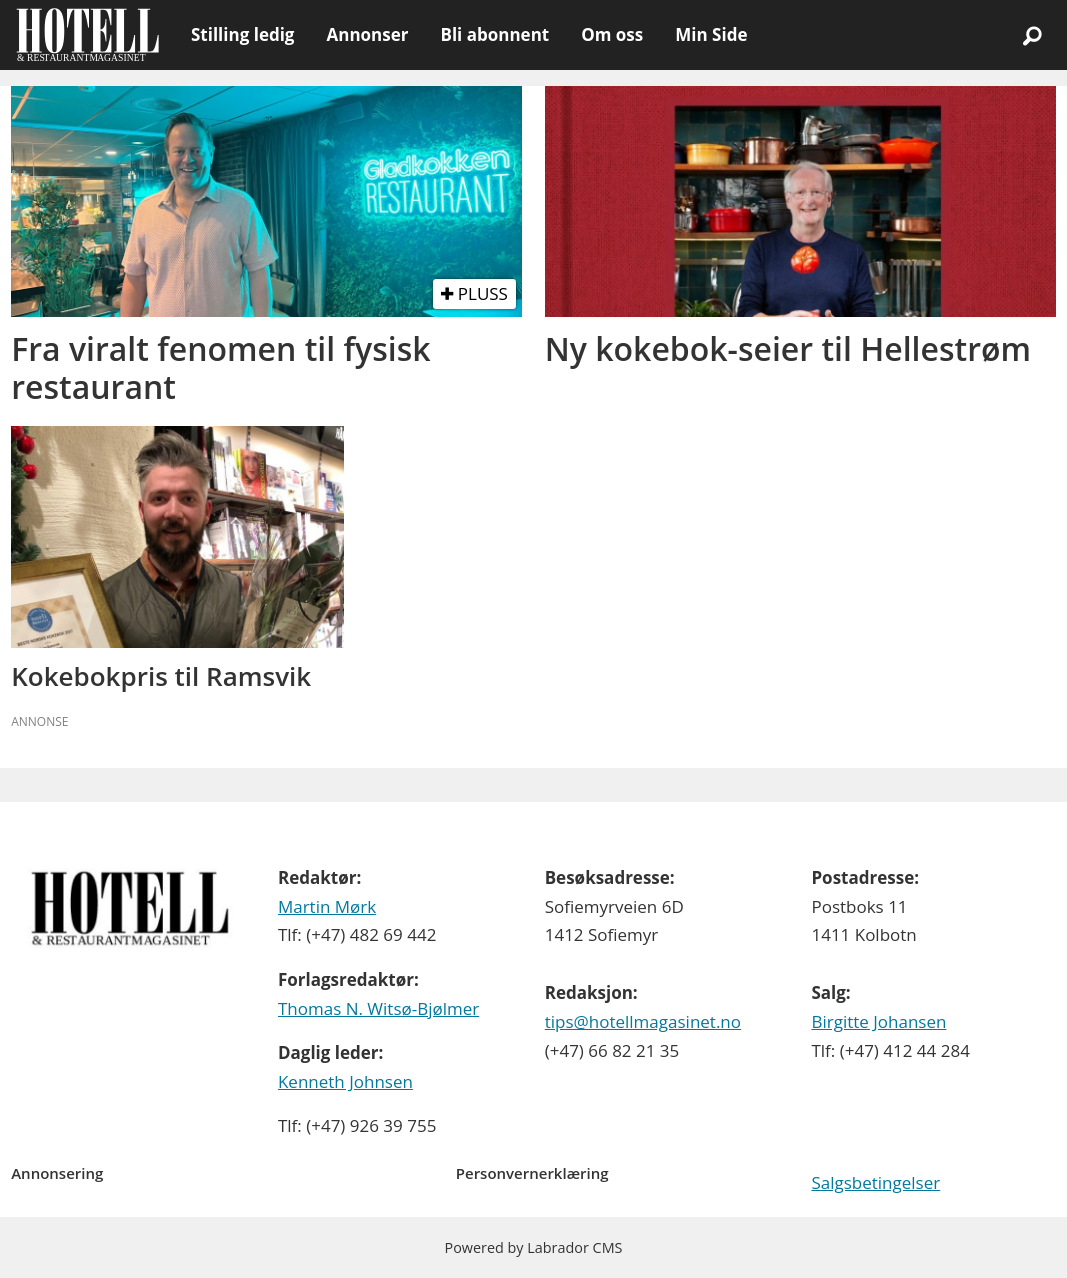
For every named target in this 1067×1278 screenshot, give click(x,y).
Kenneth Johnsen (345, 1081)
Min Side (711, 34)
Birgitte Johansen (878, 1021)
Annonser (367, 34)
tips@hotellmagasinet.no (643, 1021)
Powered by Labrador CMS (534, 1247)
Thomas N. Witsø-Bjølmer (378, 1008)
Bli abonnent (494, 34)
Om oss (612, 34)
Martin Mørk (327, 906)
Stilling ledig (242, 34)
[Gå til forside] (87, 35)
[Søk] (1032, 35)
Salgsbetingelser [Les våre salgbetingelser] (875, 1182)
